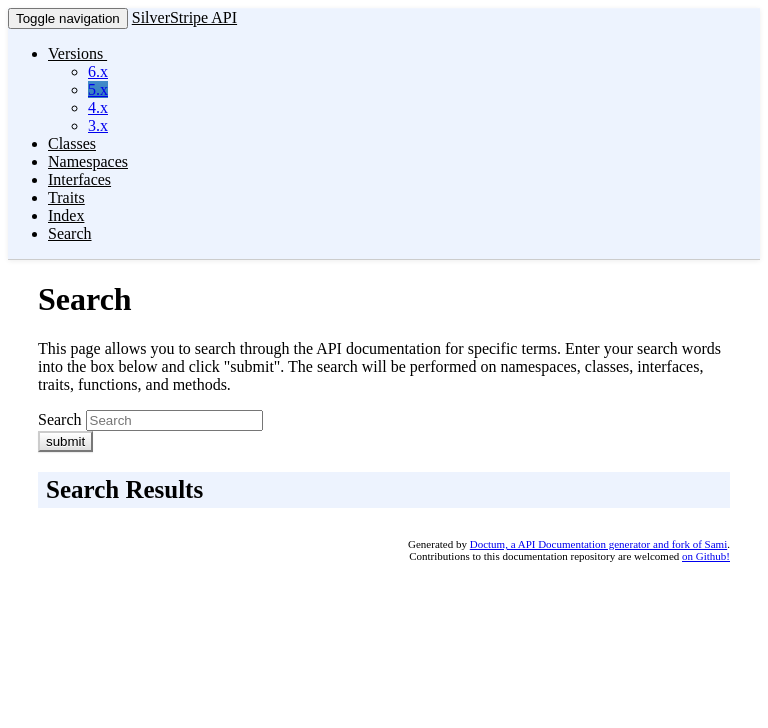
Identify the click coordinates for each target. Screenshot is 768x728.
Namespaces (88, 161)
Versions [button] (77, 53)
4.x (98, 107)
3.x (98, 125)
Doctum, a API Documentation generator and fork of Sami (599, 544)
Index (66, 215)
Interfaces (79, 179)
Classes (72, 143)
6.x (98, 71)
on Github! (706, 556)
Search (70, 233)
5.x (98, 89)
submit (65, 441)
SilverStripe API (184, 17)
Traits (66, 197)
